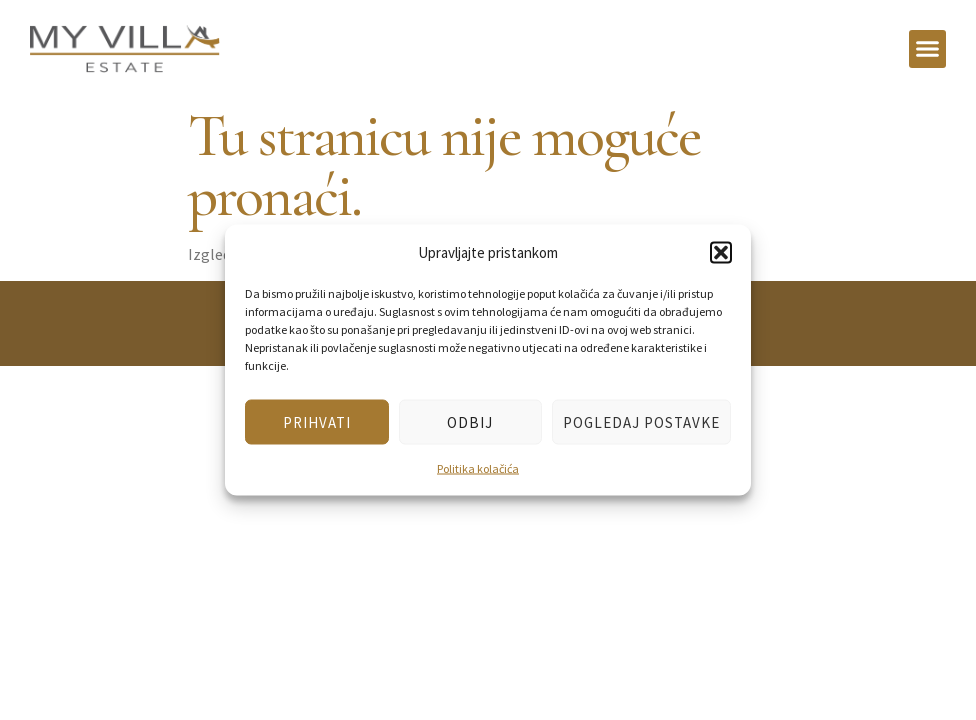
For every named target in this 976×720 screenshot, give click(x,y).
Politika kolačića (478, 468)
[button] (721, 252)
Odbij (470, 421)
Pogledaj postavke (641, 421)
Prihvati (317, 421)
